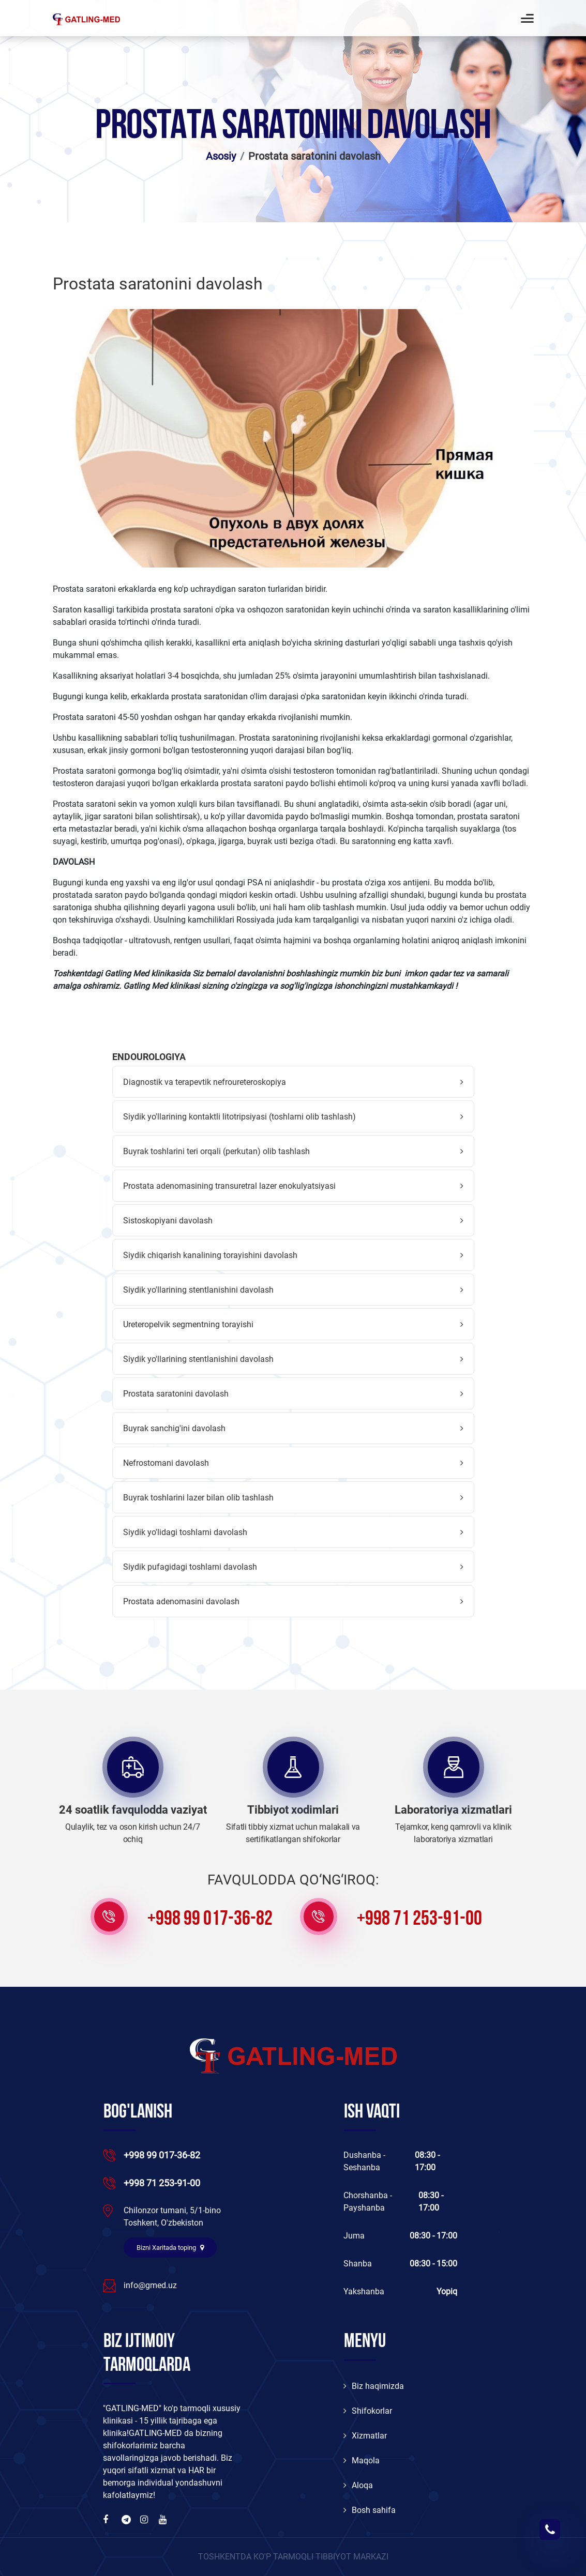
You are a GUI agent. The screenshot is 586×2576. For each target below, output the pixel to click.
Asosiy (221, 156)
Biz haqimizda (373, 2386)
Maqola (361, 2460)
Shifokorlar (367, 2411)
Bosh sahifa (369, 2510)
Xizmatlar (365, 2436)
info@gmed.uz (150, 2285)
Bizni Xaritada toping (170, 2247)
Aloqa (358, 2485)
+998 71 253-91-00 (419, 1919)
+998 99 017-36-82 (210, 1919)
